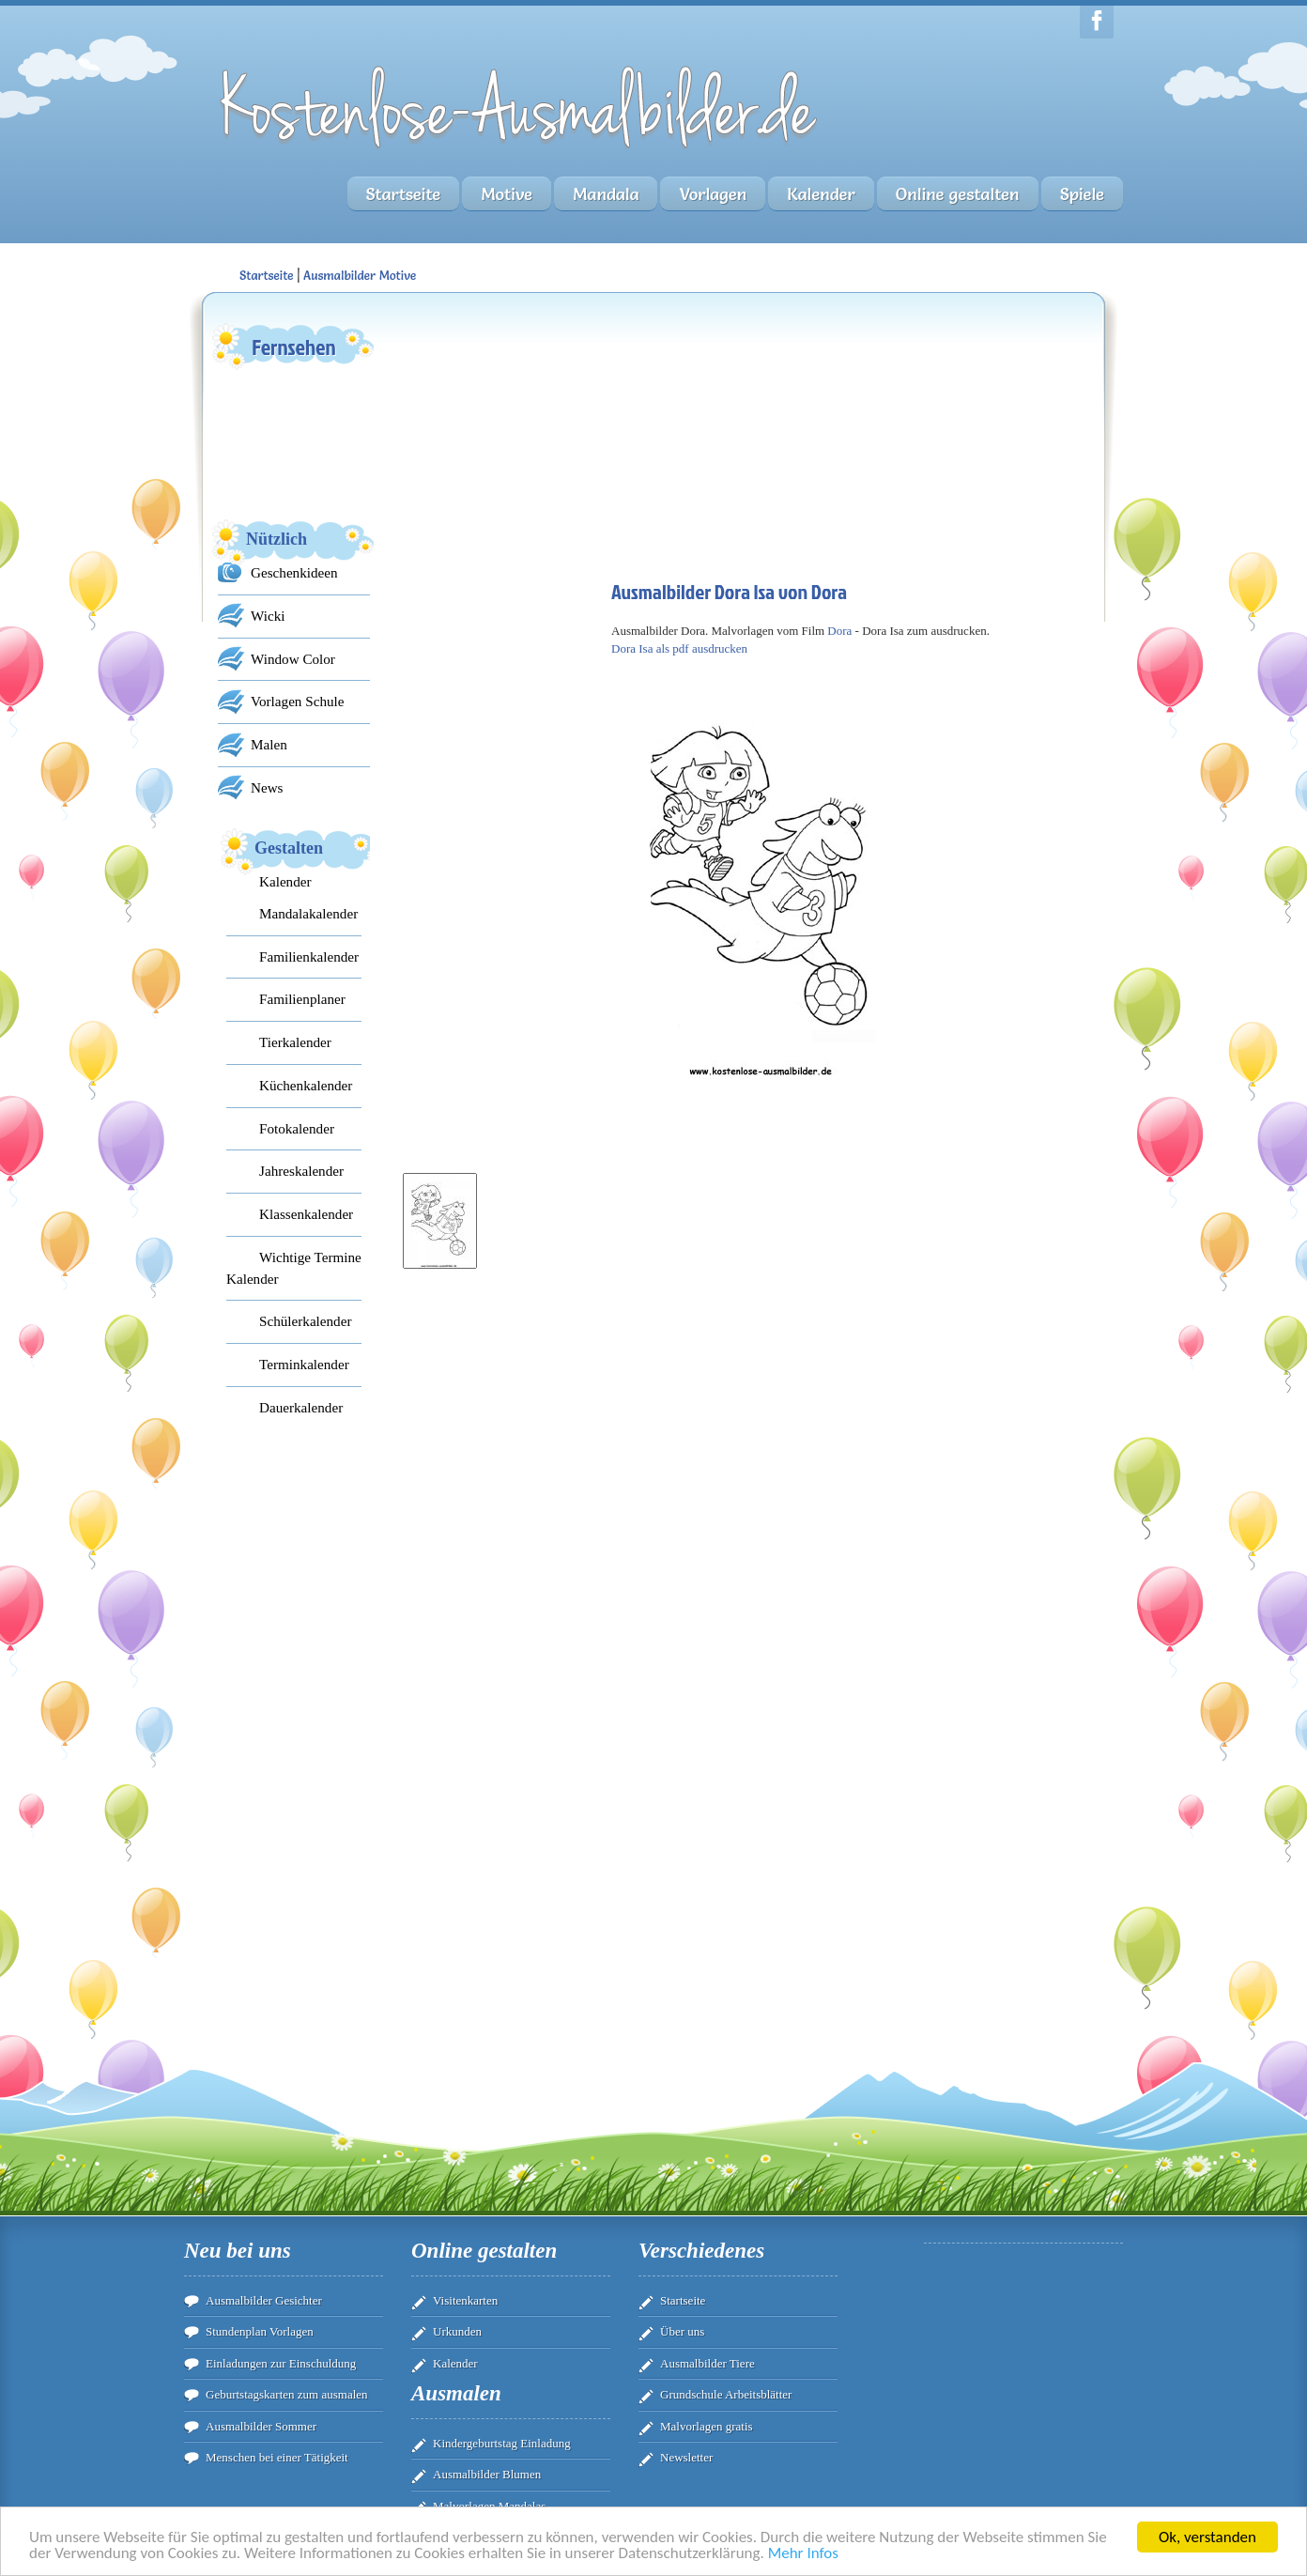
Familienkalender (309, 956)
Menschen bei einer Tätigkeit (277, 2457)
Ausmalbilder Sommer (261, 2426)
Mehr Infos (803, 2554)
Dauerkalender (301, 1407)
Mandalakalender (308, 913)
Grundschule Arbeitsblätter (726, 2394)
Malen (269, 744)
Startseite (403, 194)
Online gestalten (958, 194)
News (267, 787)
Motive (506, 194)
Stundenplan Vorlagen (260, 2331)
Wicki (267, 616)
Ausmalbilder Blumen (487, 2474)
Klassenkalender (306, 1214)
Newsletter (686, 2457)
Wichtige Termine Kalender (293, 1268)
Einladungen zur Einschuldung (281, 2363)
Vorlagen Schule (297, 701)
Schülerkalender (305, 1321)
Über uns (682, 2331)
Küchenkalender (305, 1085)
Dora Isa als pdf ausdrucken (679, 648)
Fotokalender (296, 1128)
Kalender (821, 194)
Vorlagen (712, 194)
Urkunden (457, 2331)
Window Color (293, 659)
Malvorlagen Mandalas (489, 2506)
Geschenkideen (294, 572)
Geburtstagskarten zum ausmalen (287, 2394)
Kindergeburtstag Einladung (502, 2443)
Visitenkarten (465, 2300)
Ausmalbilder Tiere (707, 2363)
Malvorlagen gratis (706, 2426)
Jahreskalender (301, 1171)
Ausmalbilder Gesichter (264, 2300)
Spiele (1082, 194)
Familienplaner (302, 999)
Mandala (605, 194)
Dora (839, 631)
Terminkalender (304, 1364)
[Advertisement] (536, 437)
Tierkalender (295, 1042)
